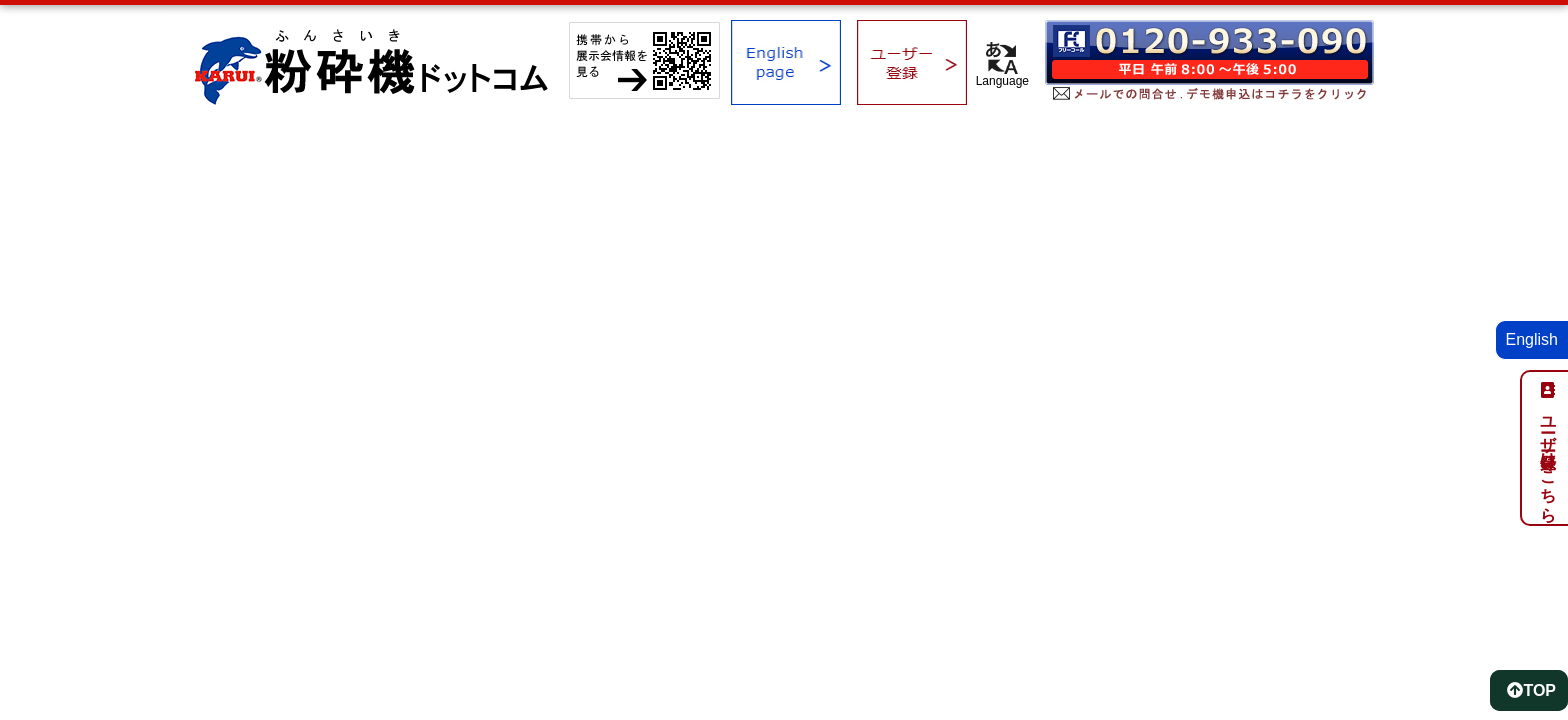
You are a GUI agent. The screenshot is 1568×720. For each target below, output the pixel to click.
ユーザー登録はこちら (1548, 460)
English (1532, 339)
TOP (1531, 690)
